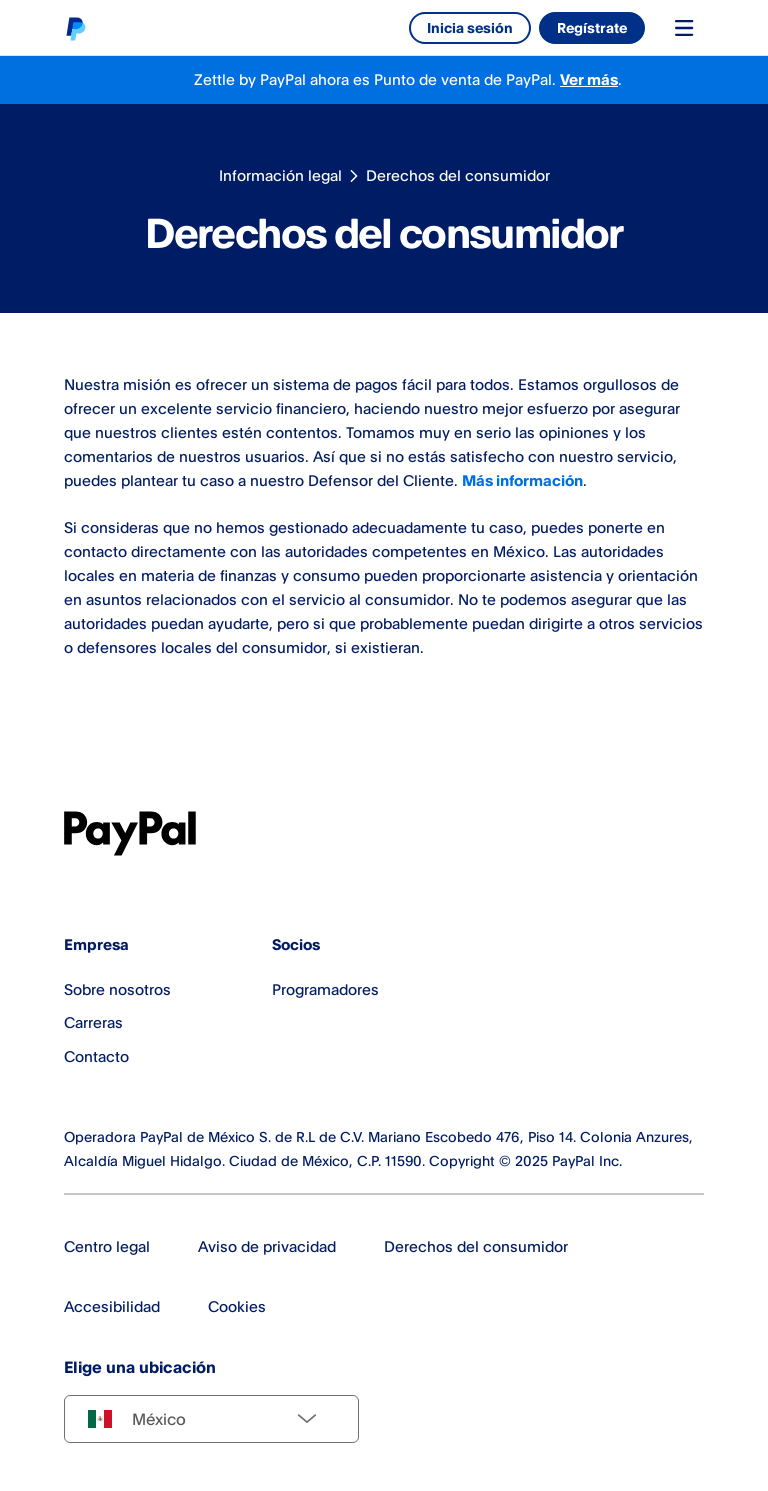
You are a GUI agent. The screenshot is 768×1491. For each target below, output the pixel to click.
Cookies (237, 1306)
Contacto (96, 1056)
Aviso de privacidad (267, 1246)
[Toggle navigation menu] (684, 28)
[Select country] (211, 1419)
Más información (522, 480)
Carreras (93, 1022)
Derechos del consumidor (458, 175)
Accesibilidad (112, 1306)
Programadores (325, 989)
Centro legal (107, 1246)
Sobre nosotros (117, 989)
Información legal (280, 175)
